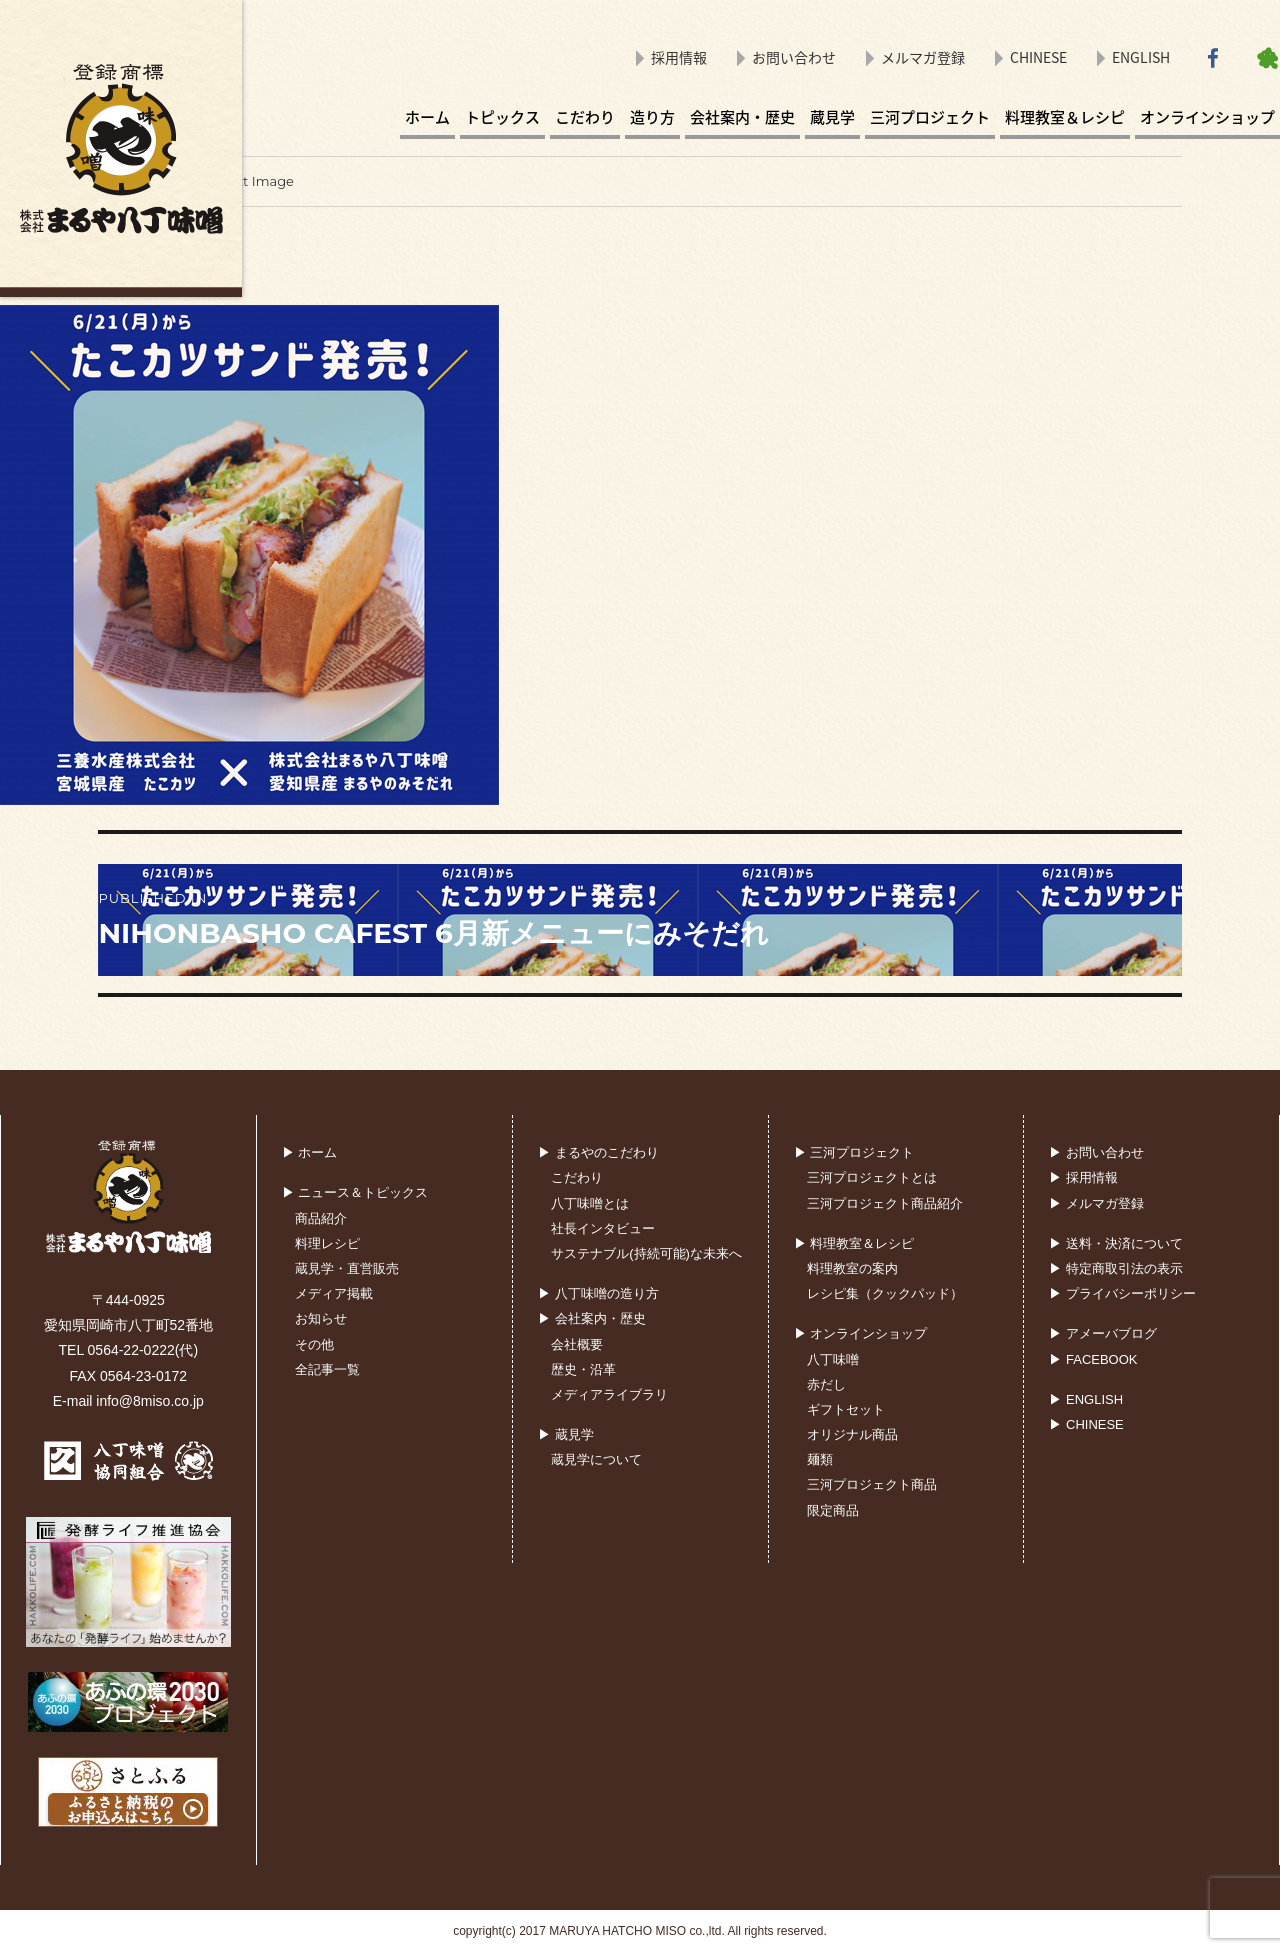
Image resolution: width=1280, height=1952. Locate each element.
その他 (314, 1344)
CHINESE (1038, 57)
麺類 (820, 1459)
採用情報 (679, 57)
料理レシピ (327, 1243)
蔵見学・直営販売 (347, 1268)
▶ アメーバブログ (1103, 1333)
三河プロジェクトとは (872, 1177)
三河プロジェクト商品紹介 (885, 1203)
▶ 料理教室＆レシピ (854, 1243)
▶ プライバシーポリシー (1122, 1293)
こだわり (585, 117)
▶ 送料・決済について (1116, 1243)
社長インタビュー (603, 1228)
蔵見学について (596, 1459)
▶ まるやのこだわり (598, 1152)
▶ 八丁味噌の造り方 (598, 1293)
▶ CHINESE (1086, 1424)
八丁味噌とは (590, 1203)
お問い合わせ (794, 57)
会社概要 (577, 1344)
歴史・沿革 (583, 1369)
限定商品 (833, 1510)
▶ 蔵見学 (566, 1434)
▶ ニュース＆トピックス (355, 1192)
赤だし (826, 1384)
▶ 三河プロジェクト (854, 1152)
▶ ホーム (310, 1152)
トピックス (502, 117)
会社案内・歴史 (742, 117)
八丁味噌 (833, 1359)
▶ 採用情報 (1083, 1177)
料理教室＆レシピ (1065, 117)
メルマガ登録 (923, 57)
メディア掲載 (334, 1293)
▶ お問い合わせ (1096, 1152)
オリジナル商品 (852, 1434)
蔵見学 (832, 117)
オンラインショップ (1207, 117)
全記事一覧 (327, 1369)
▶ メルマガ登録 (1096, 1203)
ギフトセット (846, 1409)
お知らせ (321, 1318)
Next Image (256, 181)
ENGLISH (1141, 57)
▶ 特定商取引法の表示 (1116, 1268)
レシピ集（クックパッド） (885, 1293)
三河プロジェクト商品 (872, 1484)
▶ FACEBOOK (1093, 1359)
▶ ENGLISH (1086, 1399)
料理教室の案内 (852, 1268)
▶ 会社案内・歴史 (592, 1318)
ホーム (427, 117)
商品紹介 (321, 1218)
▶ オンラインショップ (861, 1333)
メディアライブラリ (609, 1394)
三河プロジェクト (930, 117)
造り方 (652, 117)
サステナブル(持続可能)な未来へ (646, 1253)
